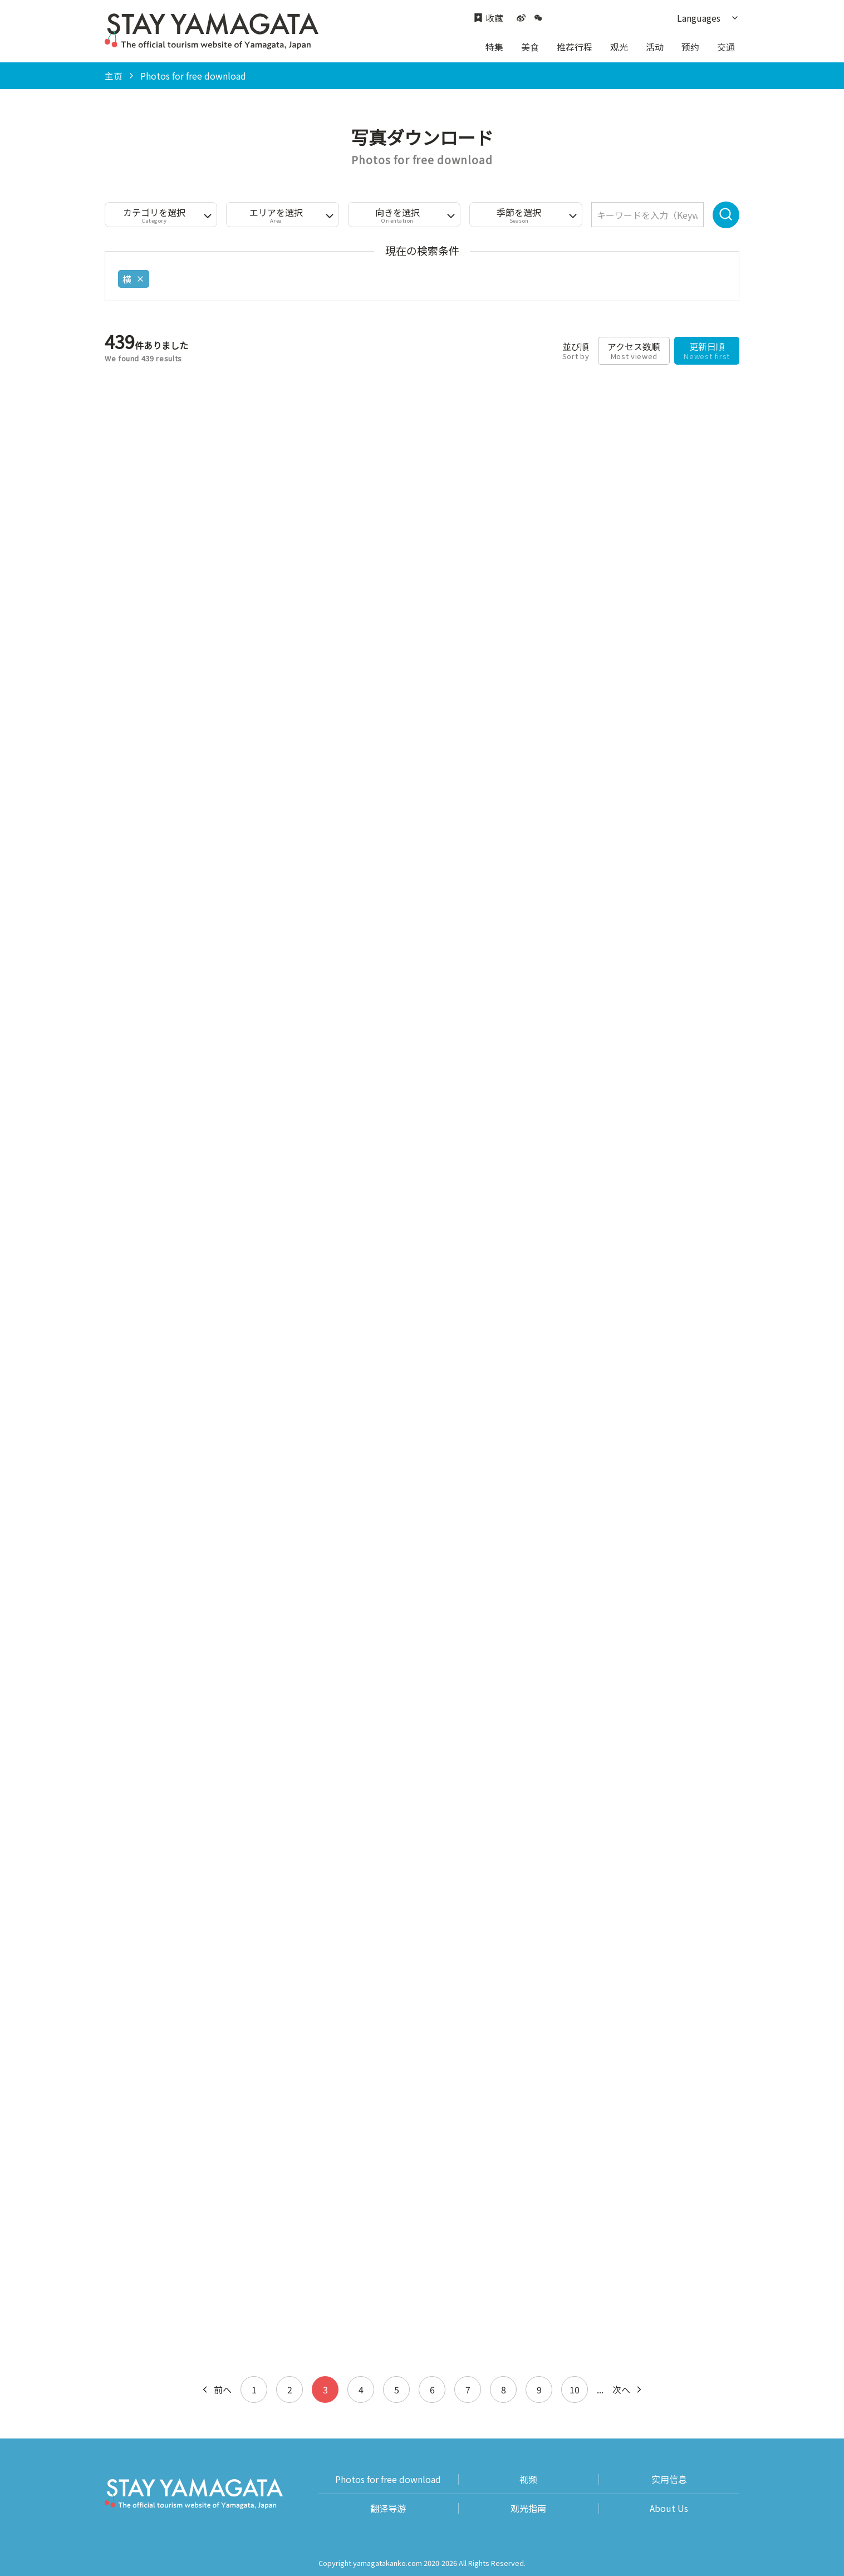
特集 (494, 46)
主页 (113, 75)
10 (575, 2389)
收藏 (488, 18)
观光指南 (528, 2508)
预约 (690, 46)
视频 (528, 2479)
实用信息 (669, 2479)
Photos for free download (388, 2479)
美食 (530, 46)
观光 (619, 46)
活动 (655, 46)
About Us (669, 2508)
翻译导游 (388, 2508)
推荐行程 (574, 46)
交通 (726, 46)
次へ (628, 2389)
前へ (216, 2389)
